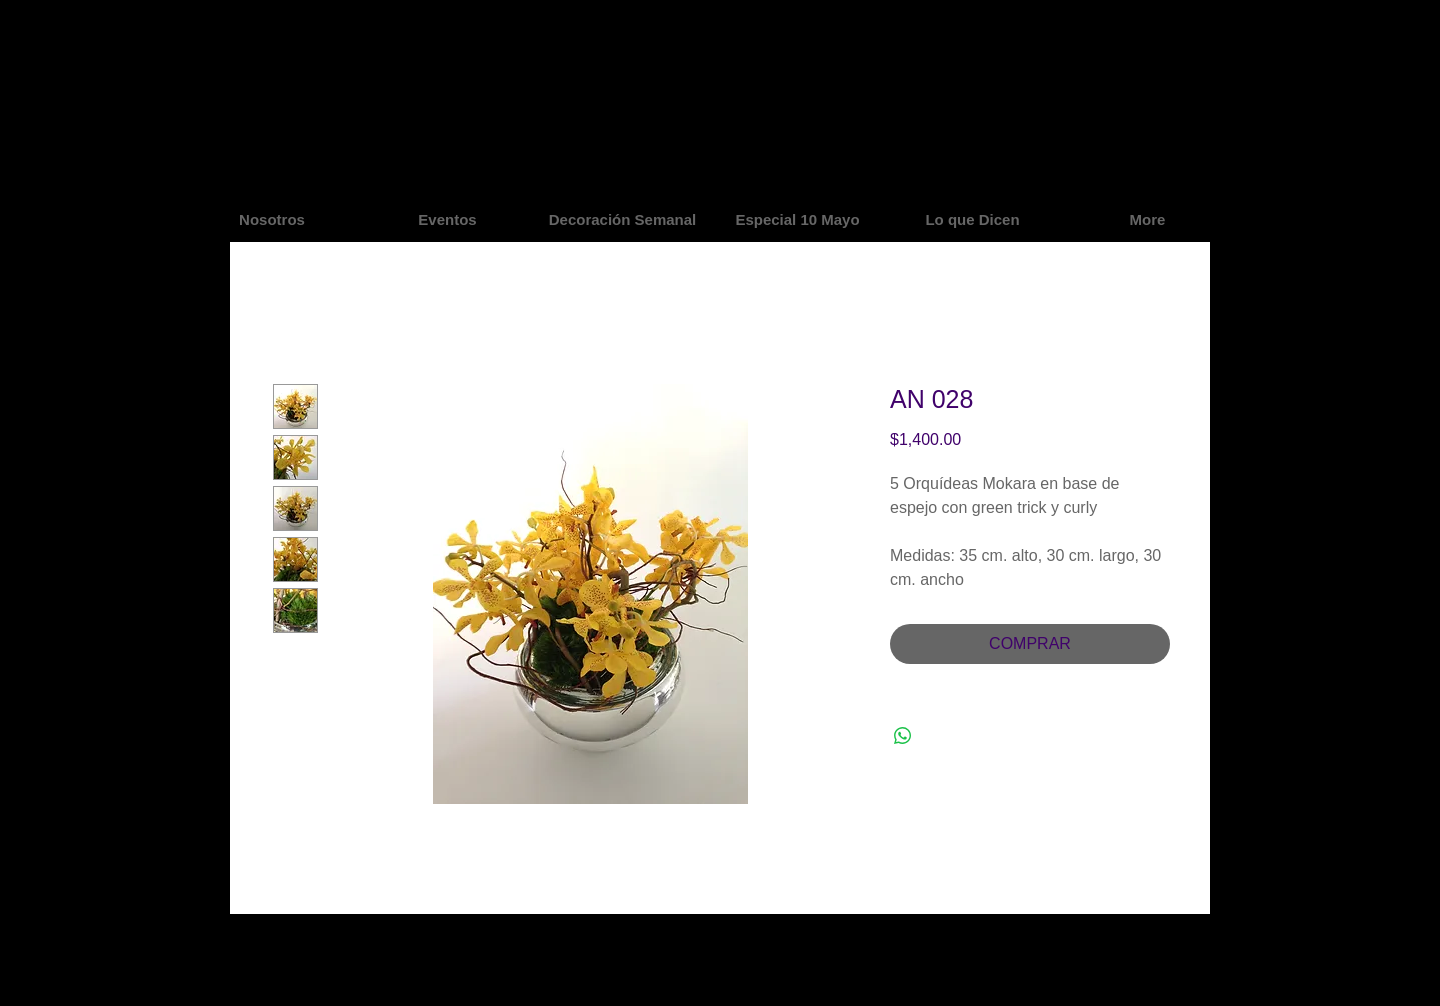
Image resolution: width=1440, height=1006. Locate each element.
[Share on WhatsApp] (903, 736)
